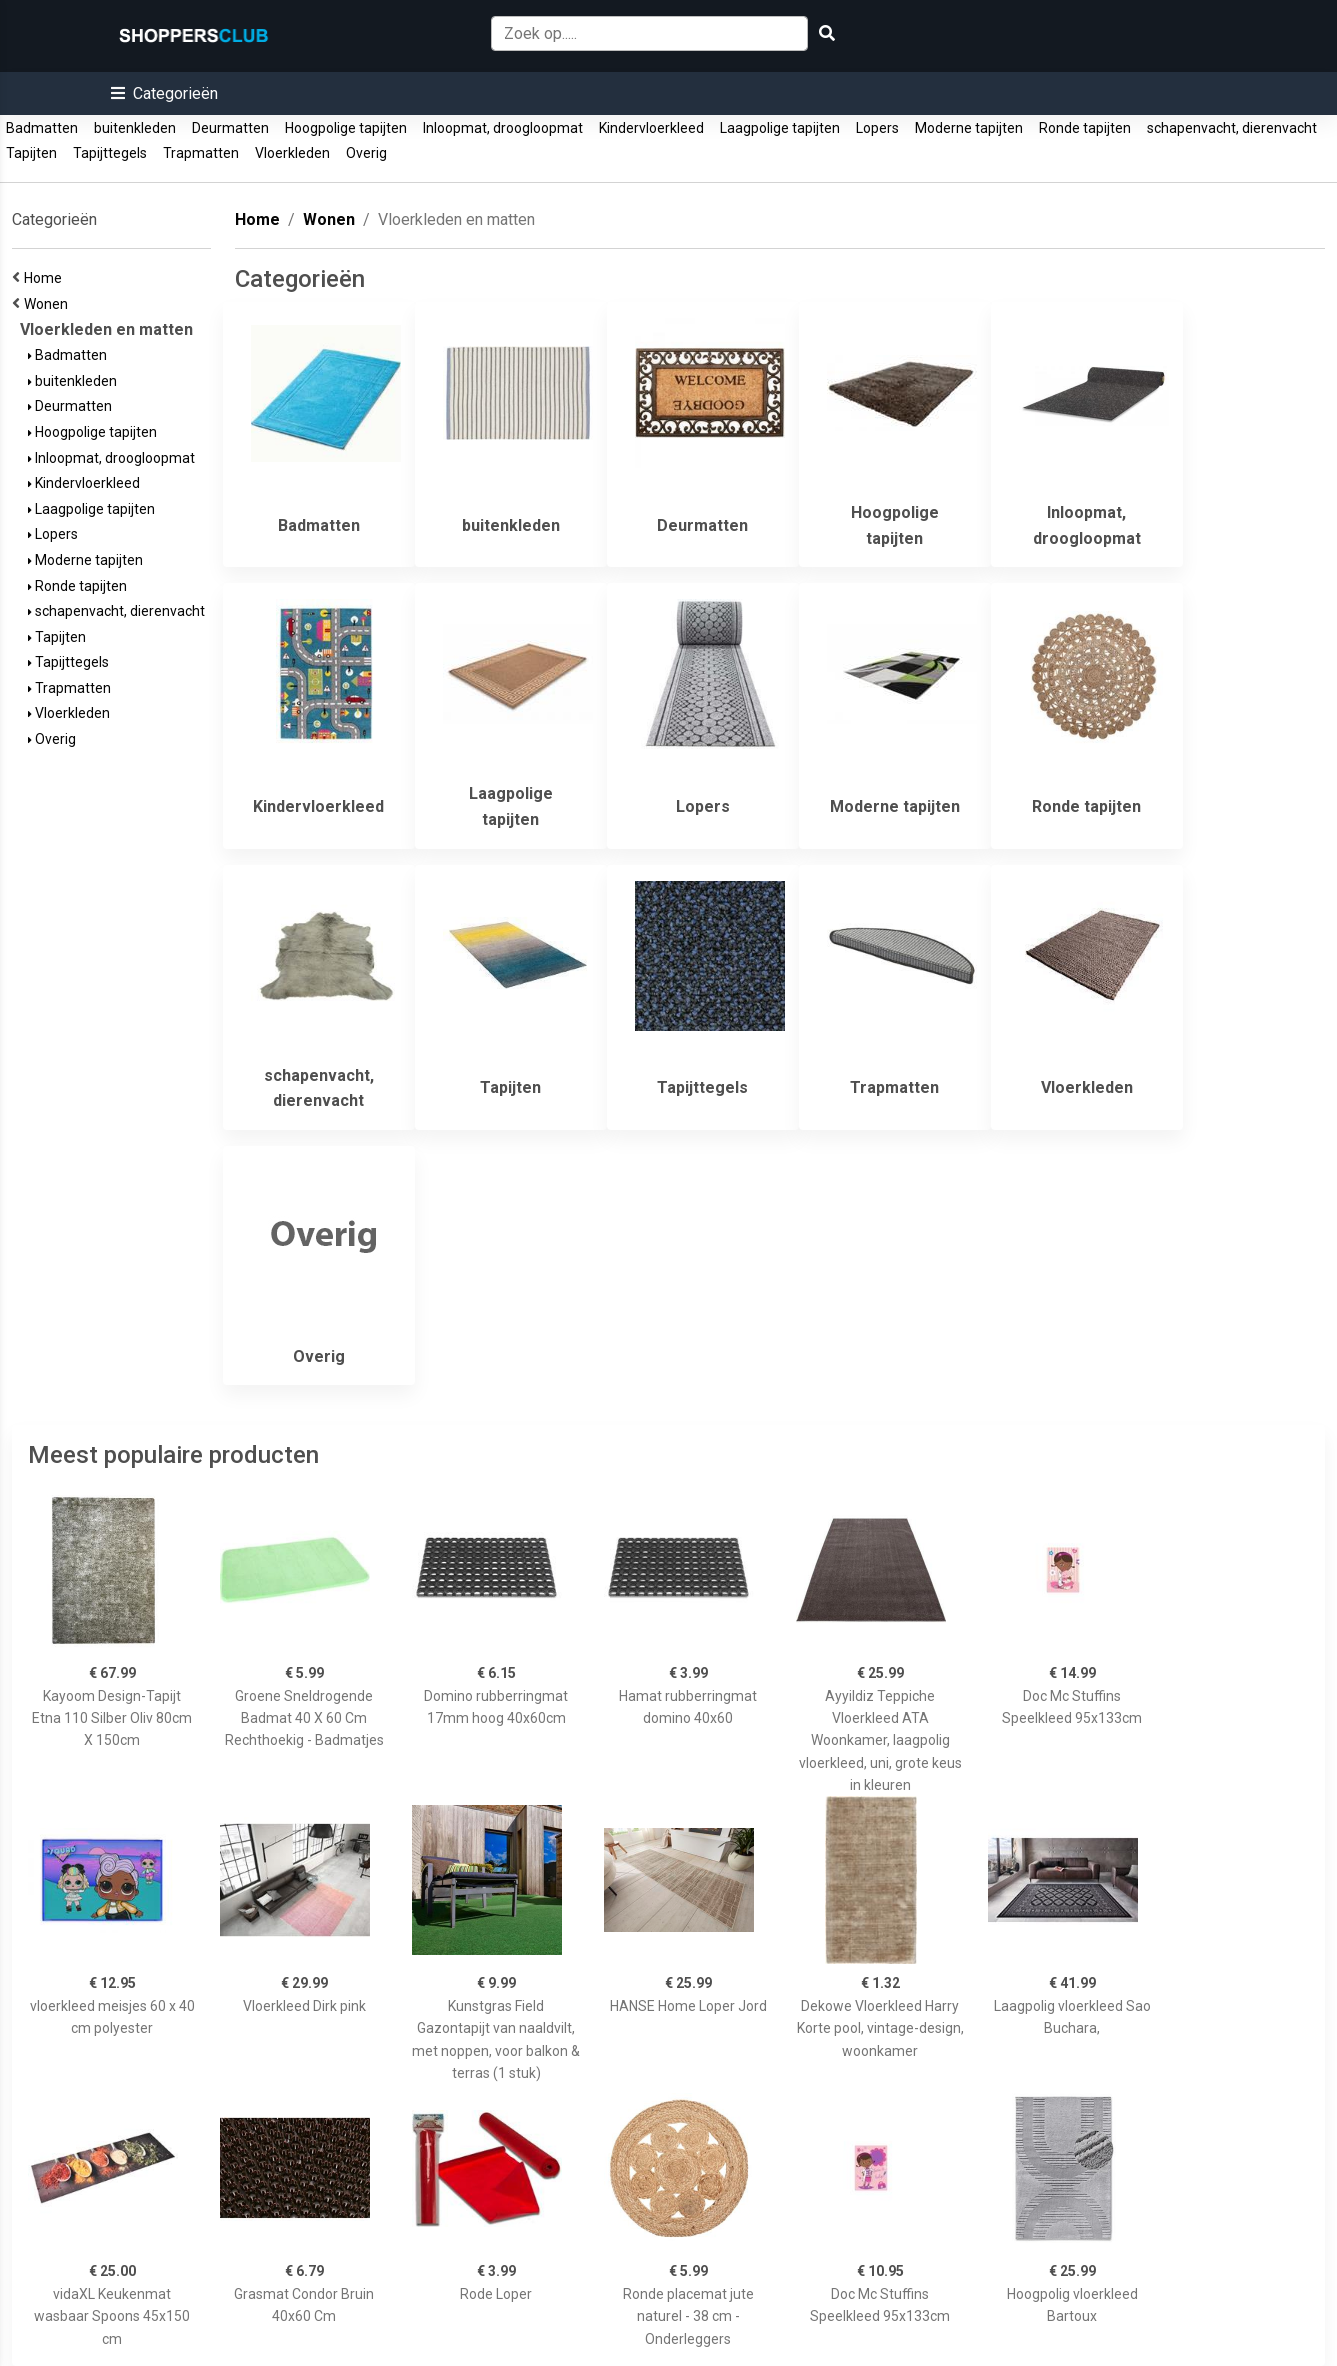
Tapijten (31, 153)
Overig (366, 153)
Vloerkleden (292, 153)
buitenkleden (135, 128)
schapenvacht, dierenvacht (1232, 128)
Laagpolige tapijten (780, 128)
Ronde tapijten (1085, 128)
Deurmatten (230, 128)
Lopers (877, 128)
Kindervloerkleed (651, 128)
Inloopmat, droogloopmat (503, 128)
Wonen (49, 304)
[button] (164, 93)
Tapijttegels (110, 153)
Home (46, 278)
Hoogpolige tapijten (346, 128)
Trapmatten (201, 153)
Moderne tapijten (969, 128)
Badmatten (42, 128)
